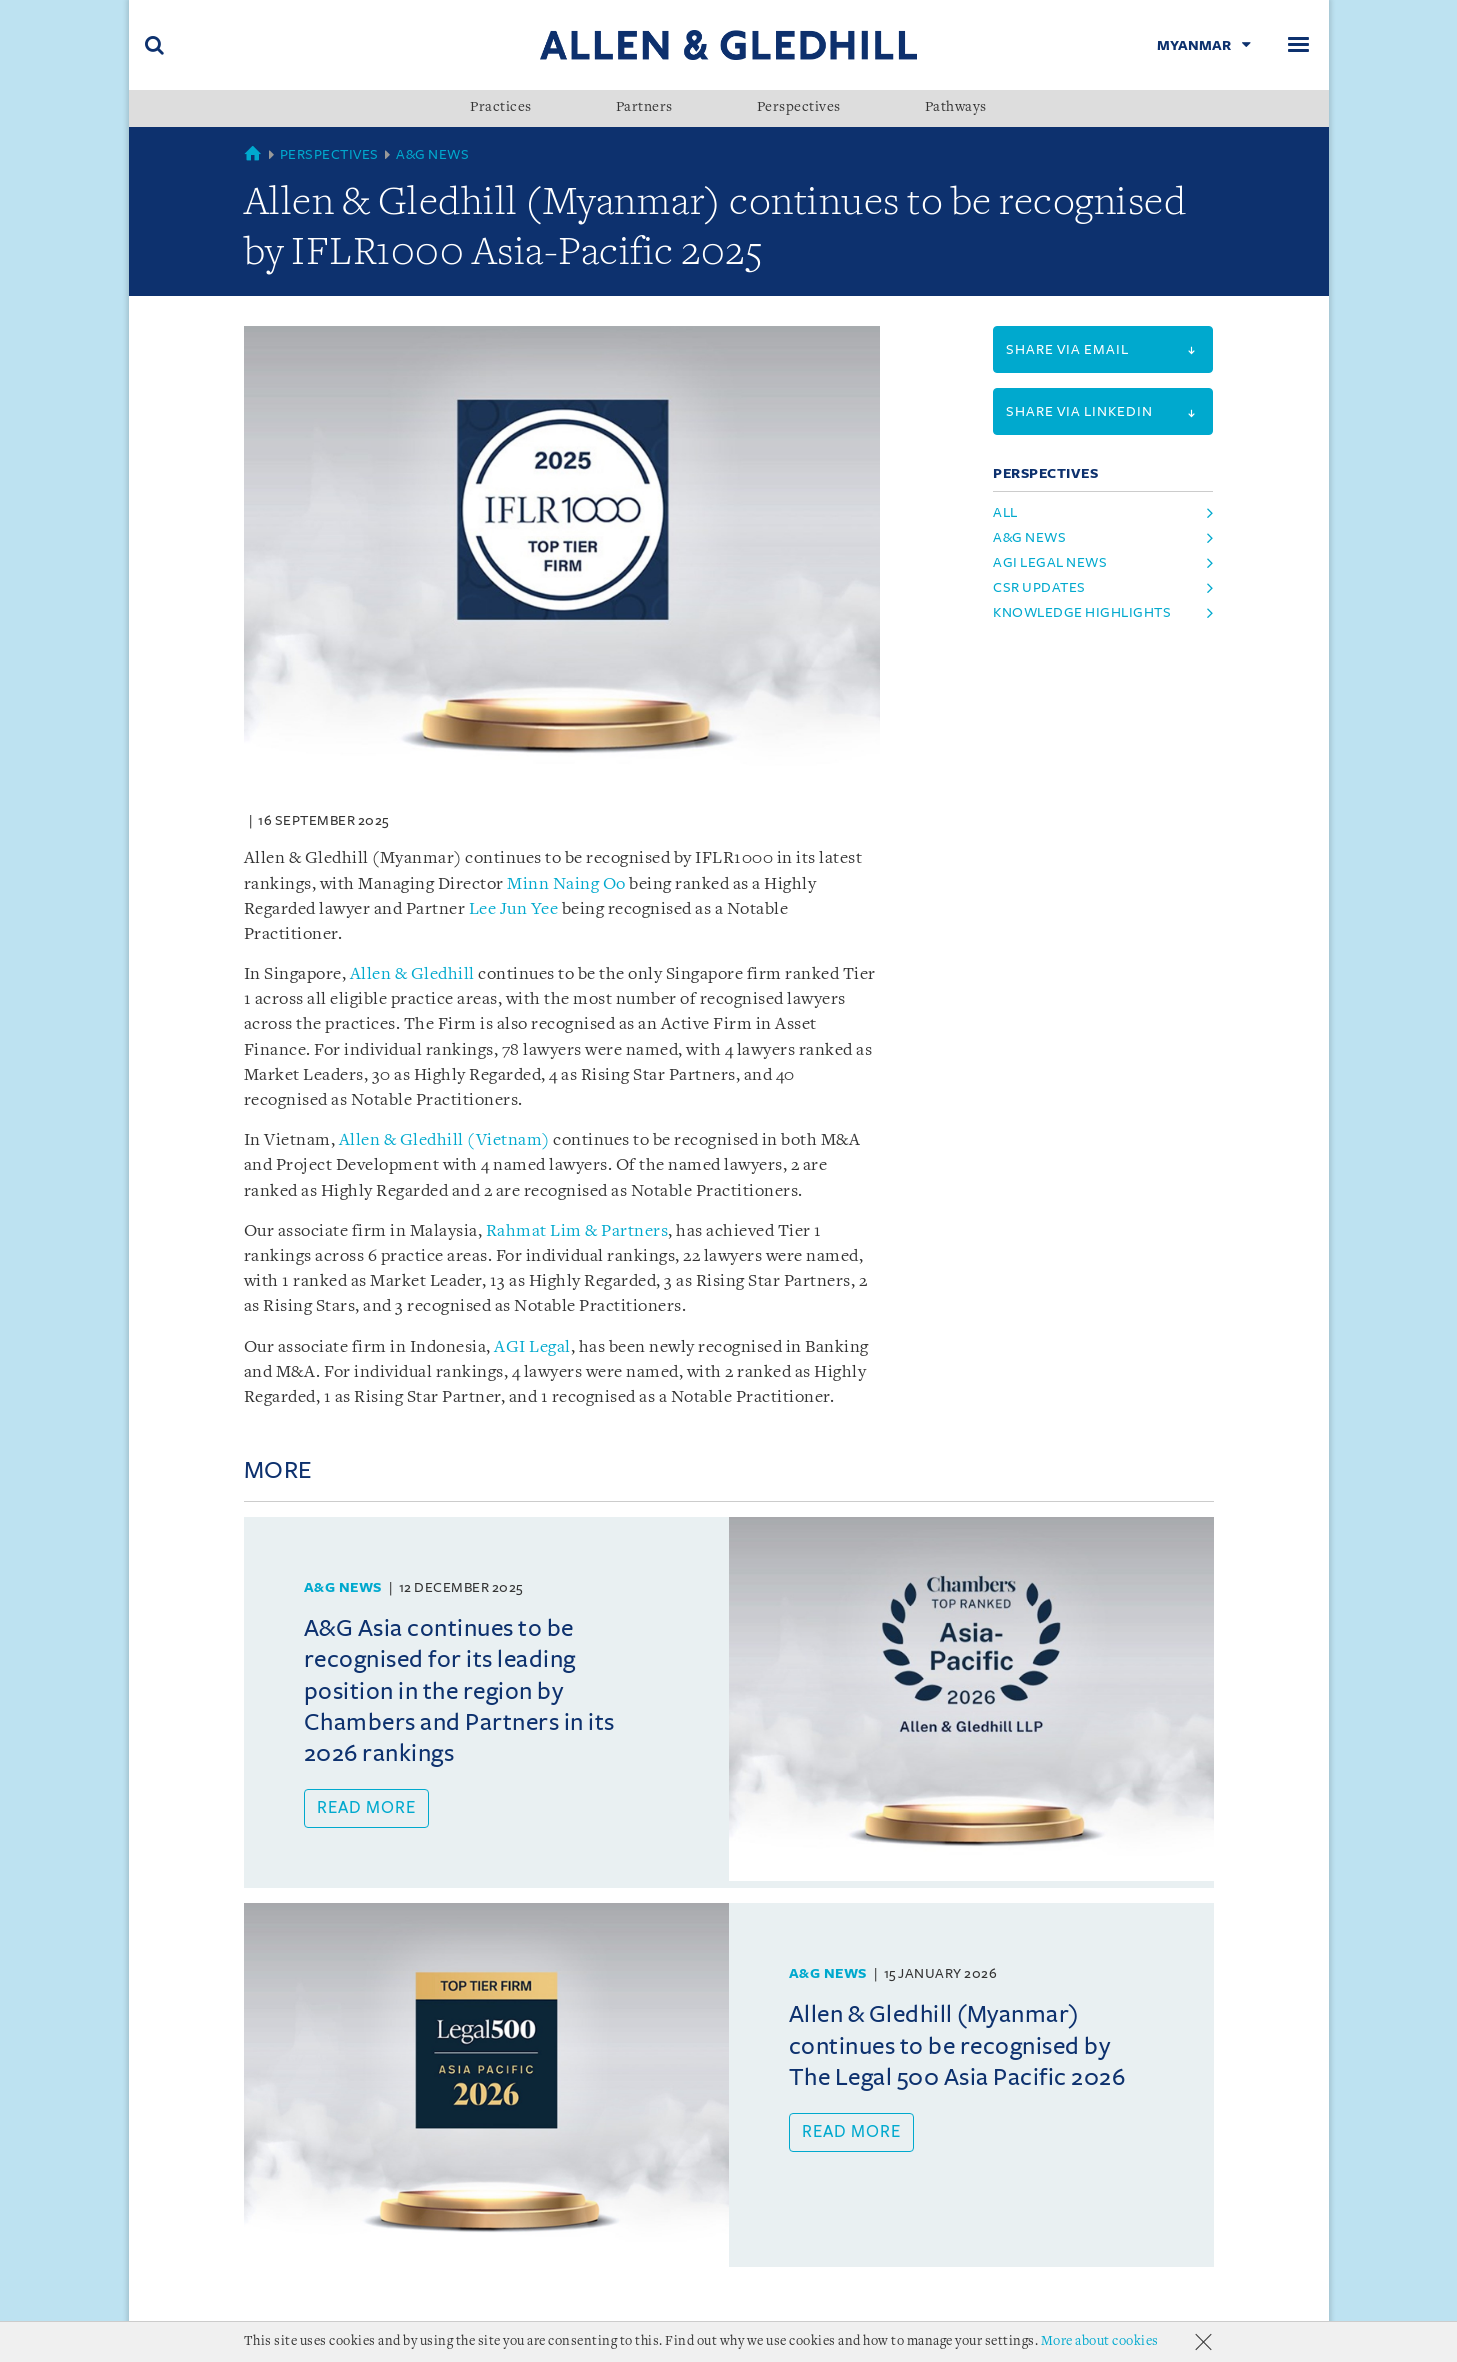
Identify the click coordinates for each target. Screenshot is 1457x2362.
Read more (366, 1808)
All (1005, 512)
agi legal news (1050, 562)
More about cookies (1100, 2341)
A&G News (432, 154)
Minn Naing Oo (566, 884)
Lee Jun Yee (514, 909)
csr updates (1039, 587)
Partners (644, 108)
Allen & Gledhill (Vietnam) (444, 1140)
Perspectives (799, 108)
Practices (501, 108)
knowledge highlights (1082, 612)
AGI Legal (532, 1347)
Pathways (956, 108)
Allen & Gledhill (412, 974)
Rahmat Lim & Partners (577, 1231)
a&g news (1029, 537)
